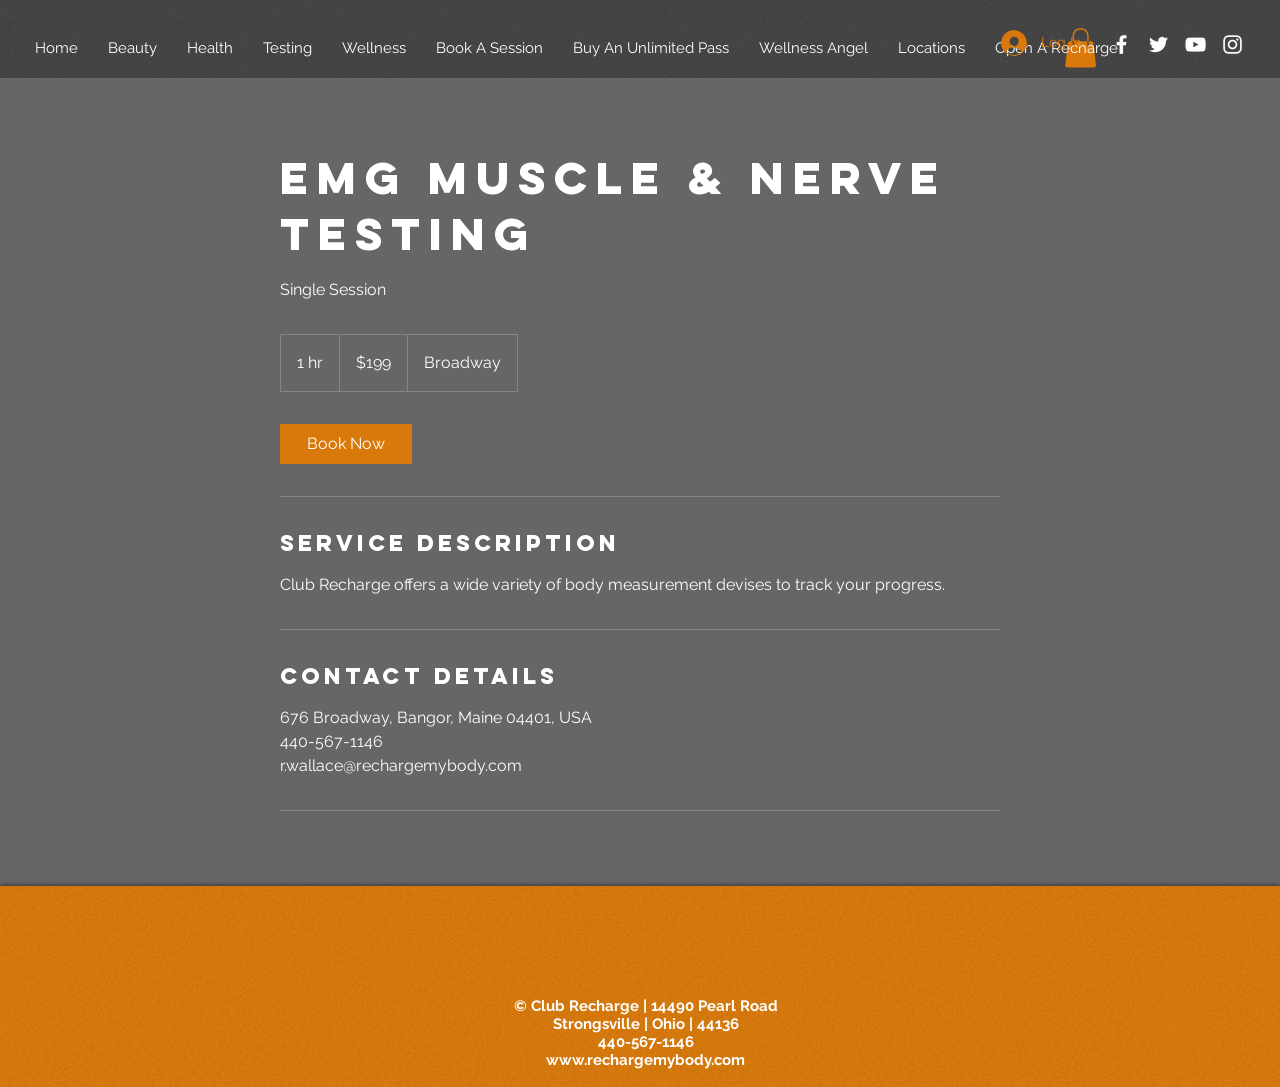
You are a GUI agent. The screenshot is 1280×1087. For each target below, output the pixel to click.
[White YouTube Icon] (1195, 44)
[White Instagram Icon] (1232, 44)
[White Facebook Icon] (1121, 44)
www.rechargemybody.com (645, 1060)
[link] (346, 444)
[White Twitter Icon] (1158, 44)
